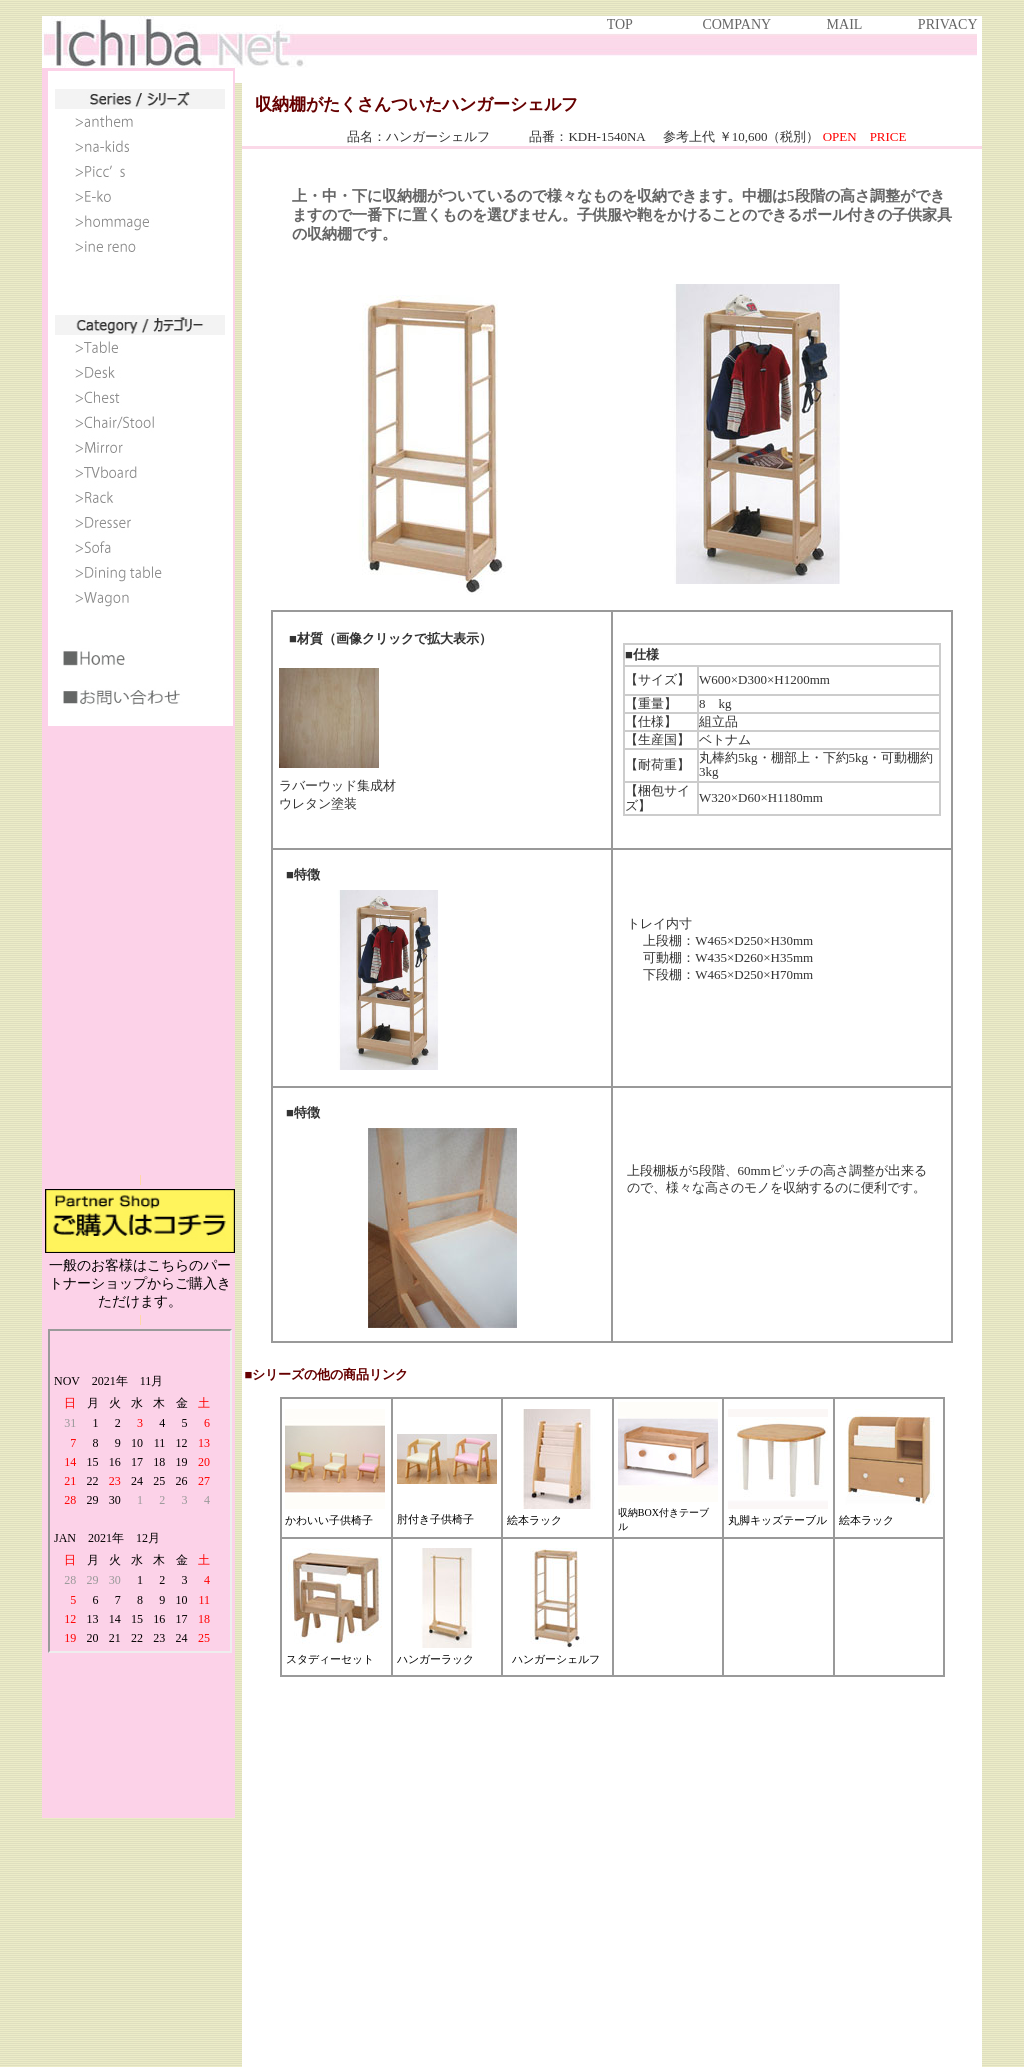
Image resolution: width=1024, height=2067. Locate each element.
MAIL (844, 24)
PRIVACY (947, 24)
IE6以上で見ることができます (140, 621)
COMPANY (736, 24)
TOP (620, 24)
